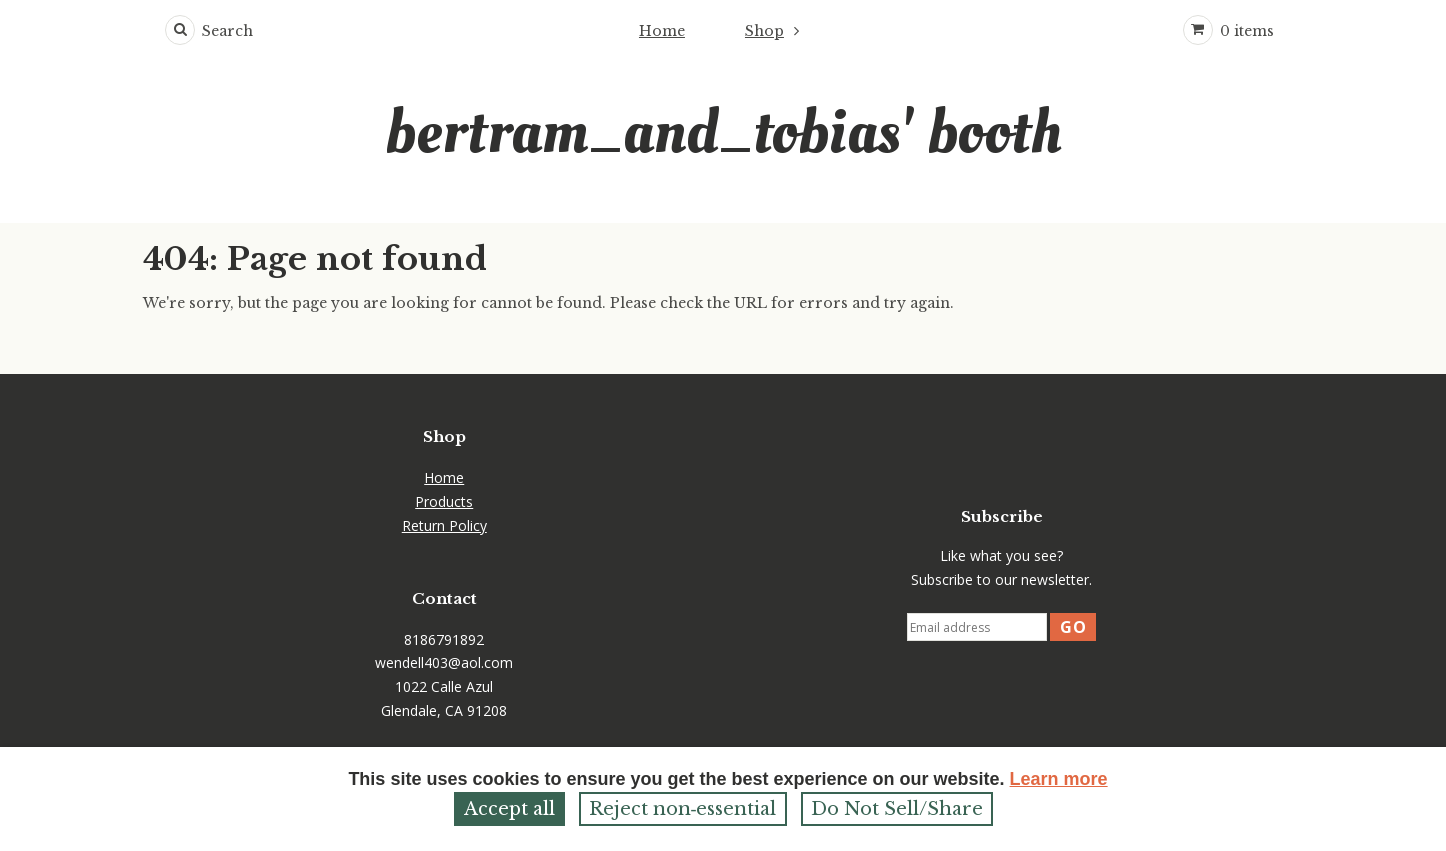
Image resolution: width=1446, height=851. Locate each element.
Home (662, 31)
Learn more (1059, 779)
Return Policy (444, 525)
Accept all (509, 809)
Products (444, 501)
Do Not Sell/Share (897, 809)
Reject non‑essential (683, 809)
